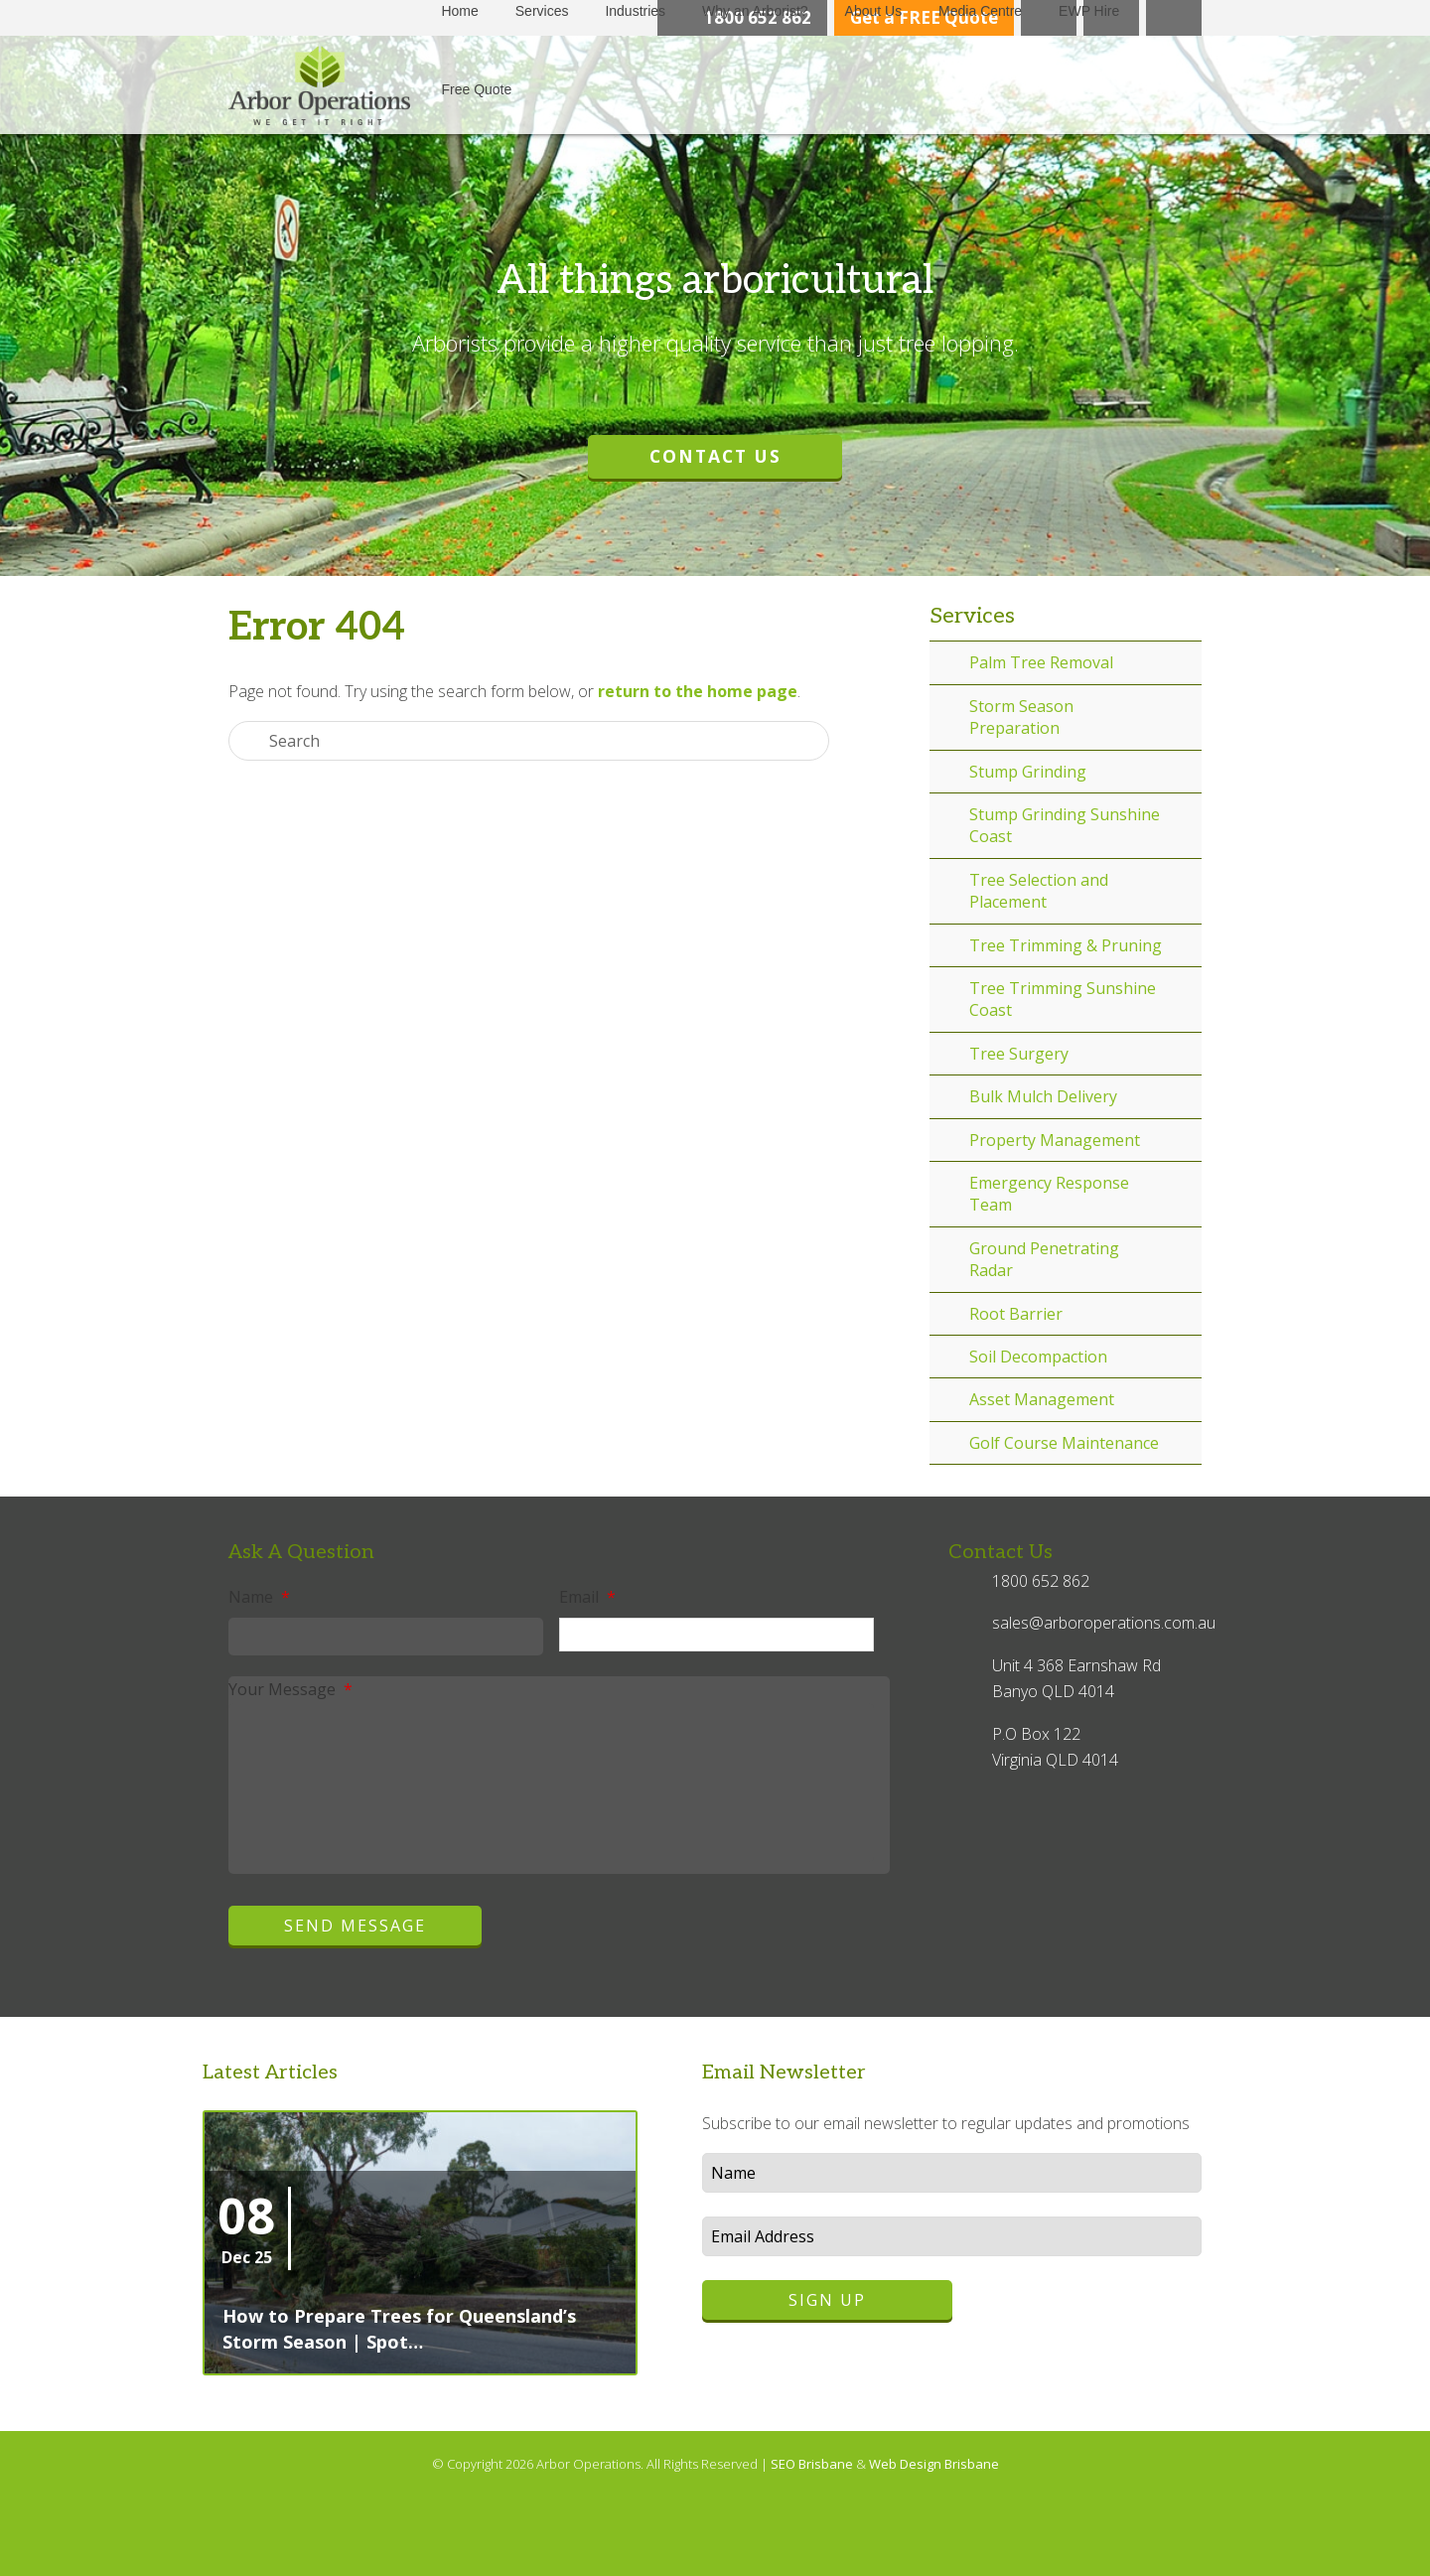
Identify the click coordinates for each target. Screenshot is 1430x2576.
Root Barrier (1016, 1314)
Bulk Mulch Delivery (1043, 1096)
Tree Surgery (1019, 1054)
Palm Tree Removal (1041, 662)
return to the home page (697, 691)
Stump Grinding (1027, 772)
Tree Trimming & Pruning (1065, 945)
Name (259, 1597)
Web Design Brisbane (934, 2464)
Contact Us (715, 456)
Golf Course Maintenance (1064, 1443)
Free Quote (476, 89)
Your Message (290, 1689)
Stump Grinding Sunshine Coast (1064, 825)
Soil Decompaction (1038, 1356)
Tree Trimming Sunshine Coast (1062, 999)
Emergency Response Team (1049, 1194)
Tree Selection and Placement (1038, 891)
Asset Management (1041, 1399)
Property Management (1054, 1140)
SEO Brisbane (813, 2464)
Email (587, 1597)
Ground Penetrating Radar (1044, 1259)
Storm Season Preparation (1021, 717)
